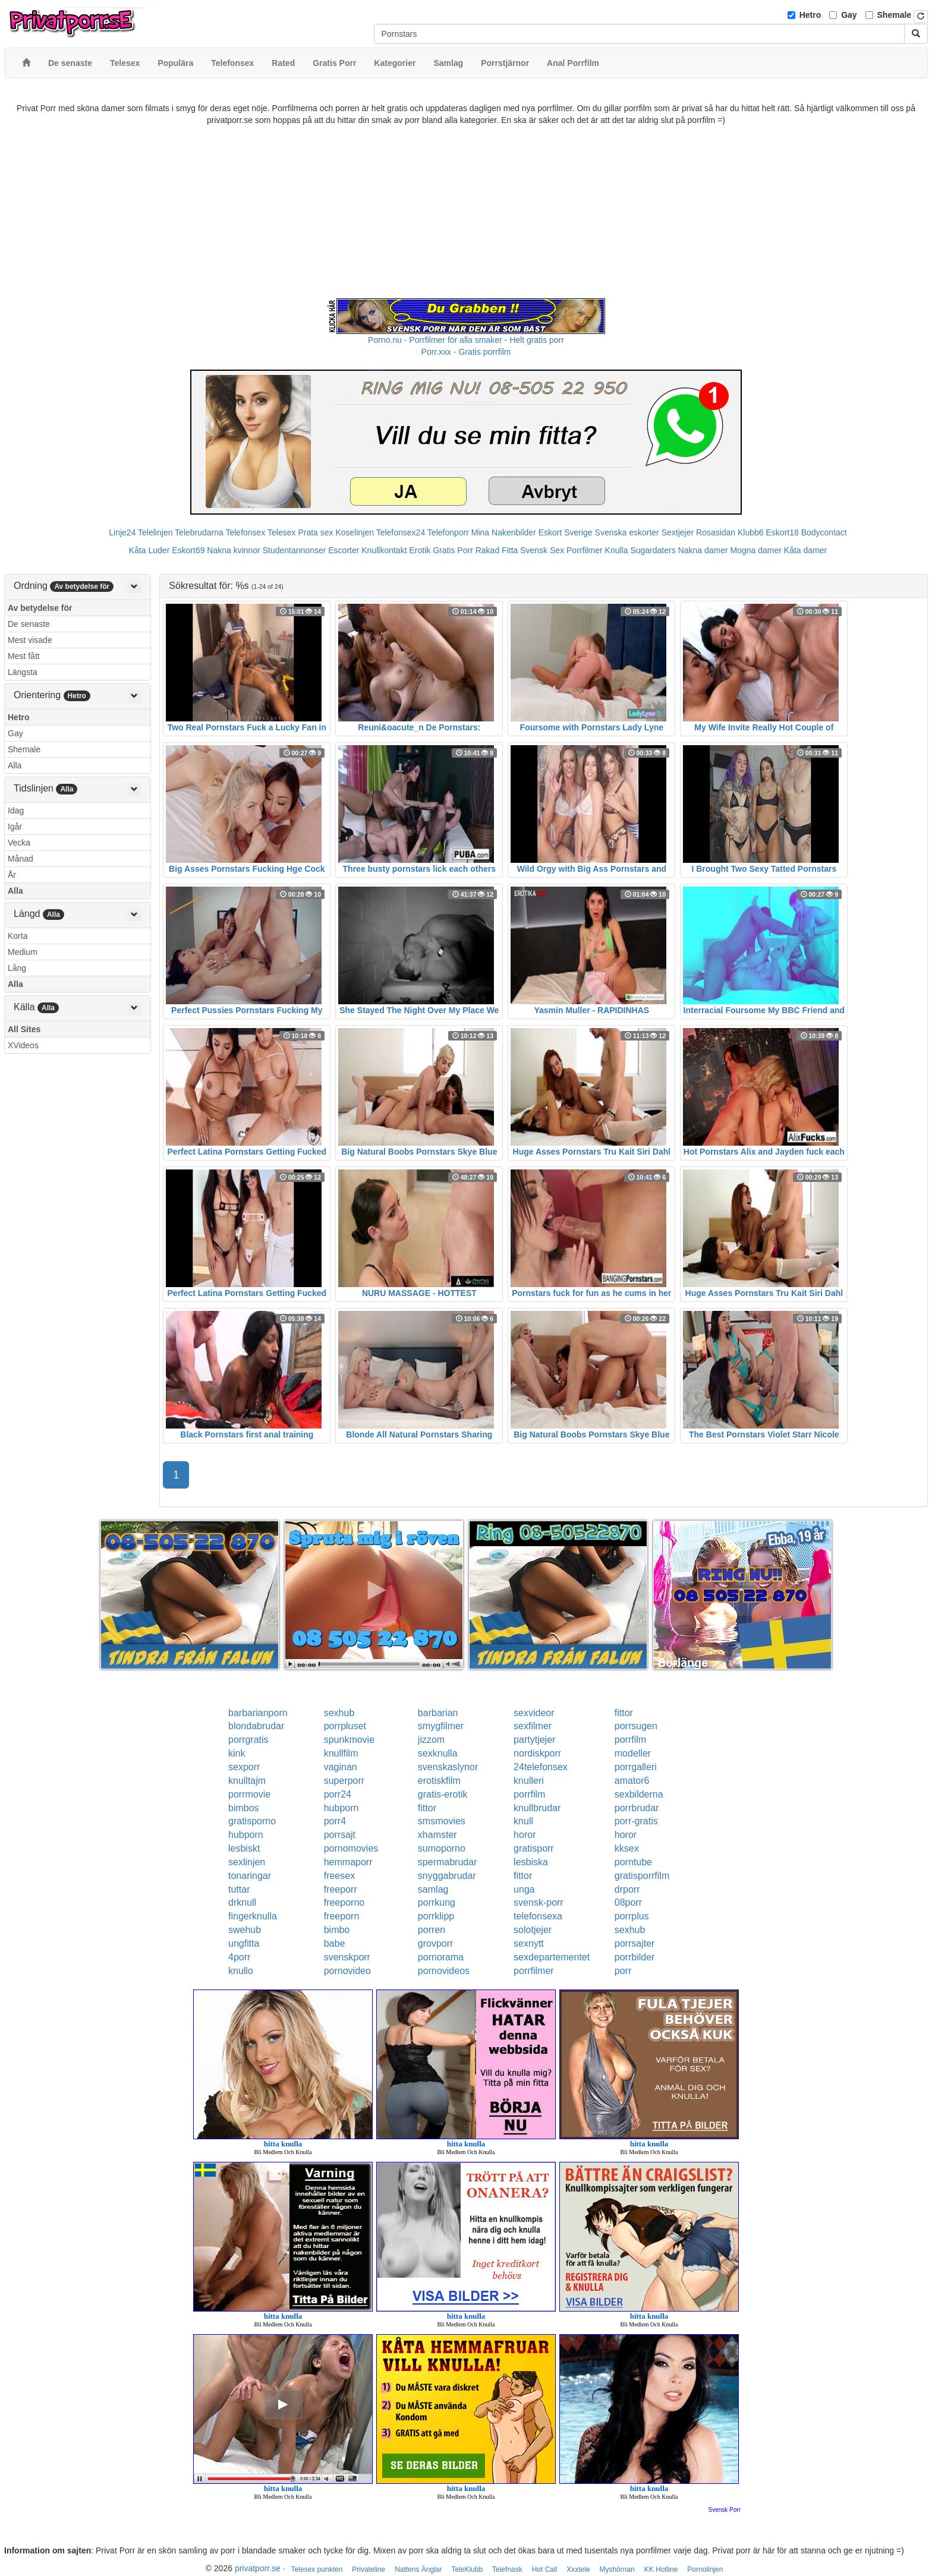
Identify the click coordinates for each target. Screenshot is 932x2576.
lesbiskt (244, 1848)
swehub (244, 1930)
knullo (240, 1971)
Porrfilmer (584, 550)
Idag (16, 810)
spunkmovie (349, 1740)
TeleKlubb (467, 2569)
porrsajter (635, 1943)
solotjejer (533, 1930)
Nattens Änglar (418, 2569)
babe (334, 1943)
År (12, 874)
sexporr (244, 1767)
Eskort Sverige (566, 532)
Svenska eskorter (627, 532)
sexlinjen (246, 1862)
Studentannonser (294, 550)
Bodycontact (824, 532)
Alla (14, 765)
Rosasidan (715, 532)
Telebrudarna (199, 532)
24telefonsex (541, 1767)
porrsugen (636, 1726)
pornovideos (444, 1971)
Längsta (22, 672)
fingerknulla (252, 1916)
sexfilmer (533, 1726)
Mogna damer (756, 550)
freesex (339, 1876)
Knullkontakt (384, 550)
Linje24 (122, 532)
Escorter (343, 550)
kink (236, 1753)
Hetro (810, 15)
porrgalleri (636, 1767)
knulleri (529, 1781)
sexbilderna (639, 1794)
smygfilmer (441, 1726)
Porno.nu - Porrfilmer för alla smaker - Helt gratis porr (466, 340)
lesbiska (531, 1862)
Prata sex (315, 532)
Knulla (616, 550)
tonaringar (249, 1876)
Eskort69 (188, 550)
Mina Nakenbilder (503, 532)
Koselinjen (354, 532)
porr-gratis (636, 1821)
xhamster (437, 1835)
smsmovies (441, 1821)
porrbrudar (637, 1808)
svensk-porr (538, 1902)
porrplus (632, 1916)
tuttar (239, 1889)
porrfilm (630, 1740)
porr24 (337, 1794)
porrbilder (635, 1957)
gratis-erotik (443, 1794)
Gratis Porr (453, 550)
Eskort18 (782, 532)
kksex (627, 1848)
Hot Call (545, 2569)
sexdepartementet (552, 1957)
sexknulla (438, 1753)
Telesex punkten (317, 2569)
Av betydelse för (40, 608)
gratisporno (252, 1821)
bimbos (243, 1808)
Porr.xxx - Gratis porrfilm (466, 352)
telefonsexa (538, 1916)
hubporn (341, 1808)
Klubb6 (751, 532)
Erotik (419, 550)
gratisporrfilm (642, 1876)
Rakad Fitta (497, 550)
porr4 (335, 1821)
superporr (344, 1781)
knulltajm (247, 1781)
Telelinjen (155, 532)
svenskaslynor (448, 1767)
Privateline (368, 2569)
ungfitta (243, 1943)
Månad (20, 858)
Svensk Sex (542, 550)
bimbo (337, 1930)
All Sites (24, 1029)
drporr (627, 1889)
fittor (624, 1713)
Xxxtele (578, 2569)
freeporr (340, 1889)
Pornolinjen (705, 2569)
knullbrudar (537, 1808)
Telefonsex (245, 532)
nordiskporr (537, 1753)
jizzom (431, 1740)
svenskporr (347, 1957)
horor (525, 1835)
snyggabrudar (447, 1876)
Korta (17, 936)
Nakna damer (703, 550)
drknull (242, 1902)
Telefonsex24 (401, 532)
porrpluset (345, 1726)
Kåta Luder (149, 550)
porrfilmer (534, 1971)
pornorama (441, 1957)
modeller (633, 1753)
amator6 (632, 1781)
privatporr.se (258, 2568)
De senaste (29, 624)
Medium (22, 952)
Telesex (281, 532)
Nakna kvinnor (233, 550)
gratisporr (534, 1848)
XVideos (23, 1045)
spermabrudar (447, 1862)
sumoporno (441, 1848)
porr (623, 1971)
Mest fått (24, 656)
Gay (849, 15)
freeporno (344, 1902)
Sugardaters (652, 550)
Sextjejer (678, 532)
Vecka (19, 842)
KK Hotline (661, 2569)
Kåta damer (805, 550)
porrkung (436, 1902)
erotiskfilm (439, 1781)
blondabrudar (256, 1726)
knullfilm (341, 1753)
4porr (239, 1957)
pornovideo (347, 1971)
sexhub (339, 1713)
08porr (628, 1902)
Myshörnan (616, 2569)
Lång (17, 968)
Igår (15, 826)
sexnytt (529, 1943)
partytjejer (534, 1740)
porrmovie (249, 1794)
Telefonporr (448, 532)
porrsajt (339, 1835)
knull (523, 1821)
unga (524, 1889)
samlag (433, 1889)
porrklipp (436, 1916)
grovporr (436, 1943)
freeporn (342, 1916)
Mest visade (30, 640)
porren (431, 1930)
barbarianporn (258, 1713)
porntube (633, 1862)
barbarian (438, 1713)
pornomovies (351, 1848)
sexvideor (534, 1713)
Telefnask (507, 2569)
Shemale (894, 15)
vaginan (340, 1767)
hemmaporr (348, 1862)
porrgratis (248, 1740)
